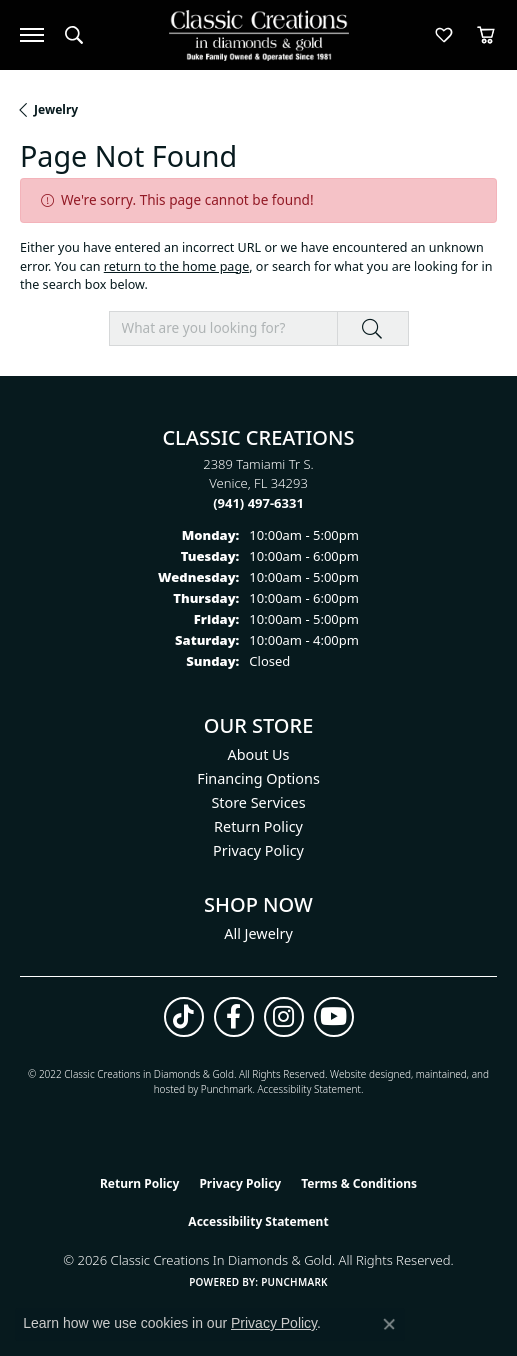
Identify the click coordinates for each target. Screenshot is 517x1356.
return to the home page (176, 266)
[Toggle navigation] (32, 35)
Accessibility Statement (309, 1089)
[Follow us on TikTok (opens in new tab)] (184, 1017)
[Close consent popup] (389, 1324)
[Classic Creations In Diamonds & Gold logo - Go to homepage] (259, 35)
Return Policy (258, 826)
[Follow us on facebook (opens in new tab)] (234, 1017)
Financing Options (258, 778)
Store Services (258, 802)
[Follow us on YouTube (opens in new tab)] (334, 1017)
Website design (364, 1074)
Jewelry (56, 109)
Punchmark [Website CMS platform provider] (294, 1282)
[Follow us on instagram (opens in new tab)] (284, 1017)
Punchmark (227, 1089)
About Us (259, 754)
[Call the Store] (258, 503)
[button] (74, 35)
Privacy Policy (258, 850)
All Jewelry (258, 933)
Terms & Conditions (359, 1183)
